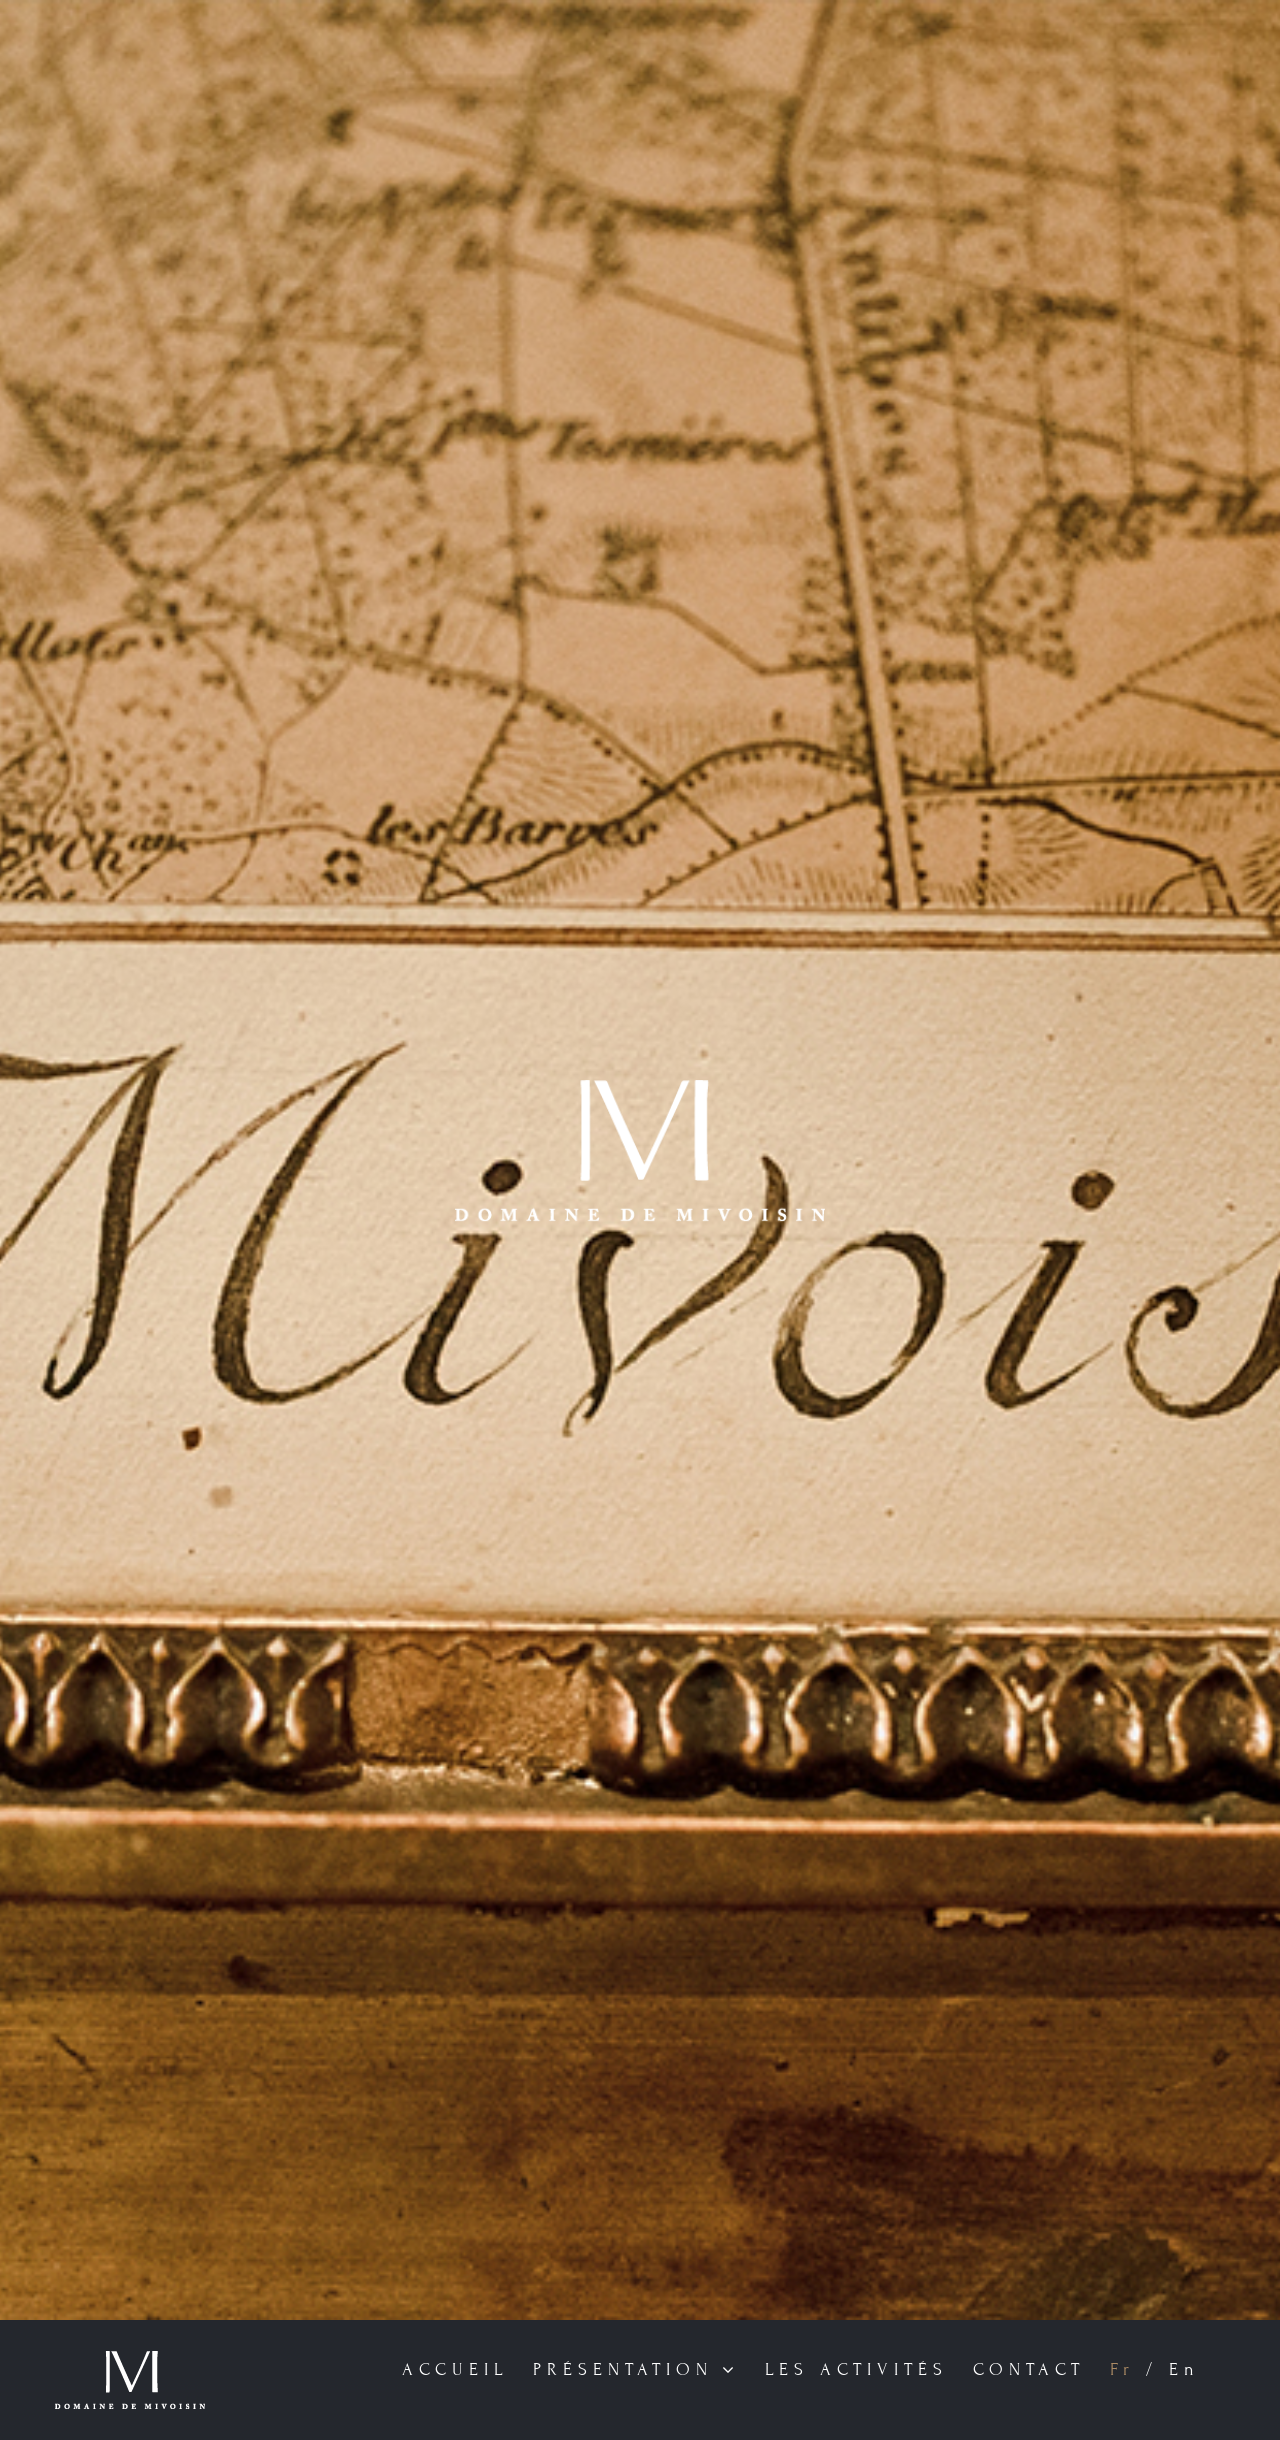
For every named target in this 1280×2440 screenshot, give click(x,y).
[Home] (640, 1160)
